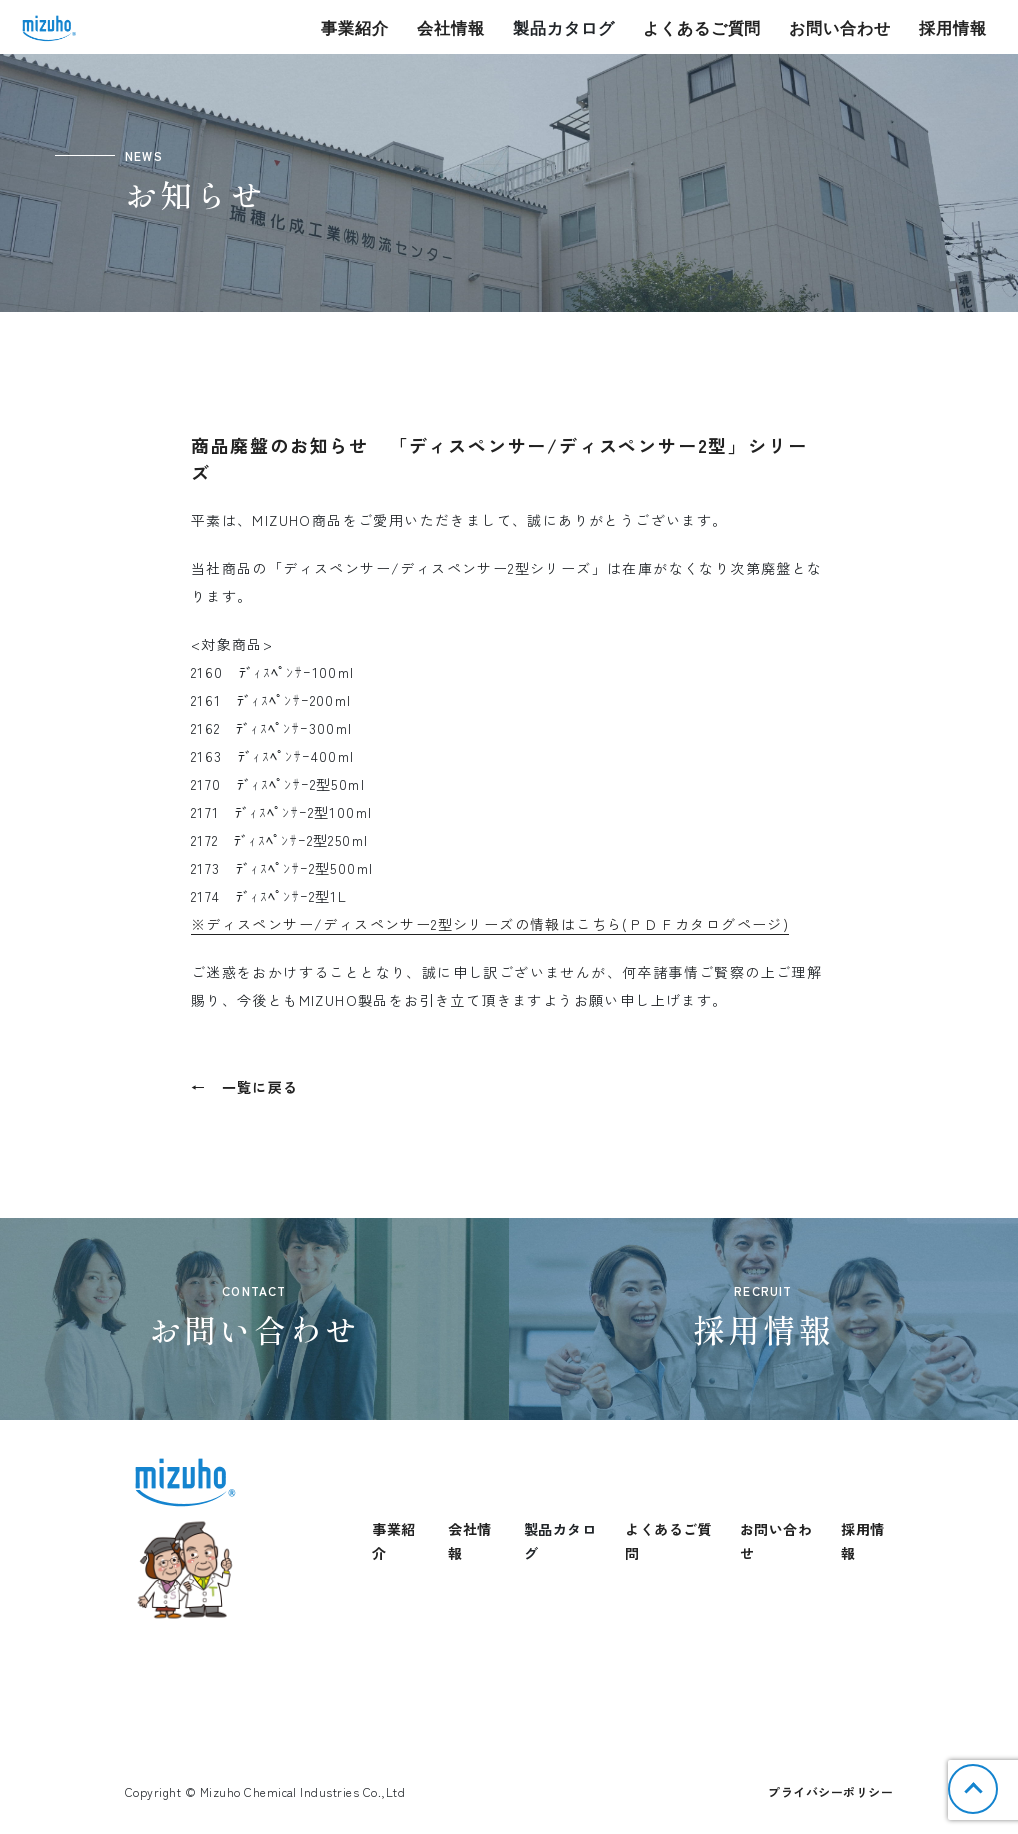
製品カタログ (564, 27)
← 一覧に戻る (245, 1087)
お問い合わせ (840, 27)
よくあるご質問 (702, 27)
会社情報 (451, 27)
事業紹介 (355, 27)
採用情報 (953, 27)
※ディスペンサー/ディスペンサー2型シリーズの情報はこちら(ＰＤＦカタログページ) (490, 924)
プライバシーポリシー (830, 1791)
